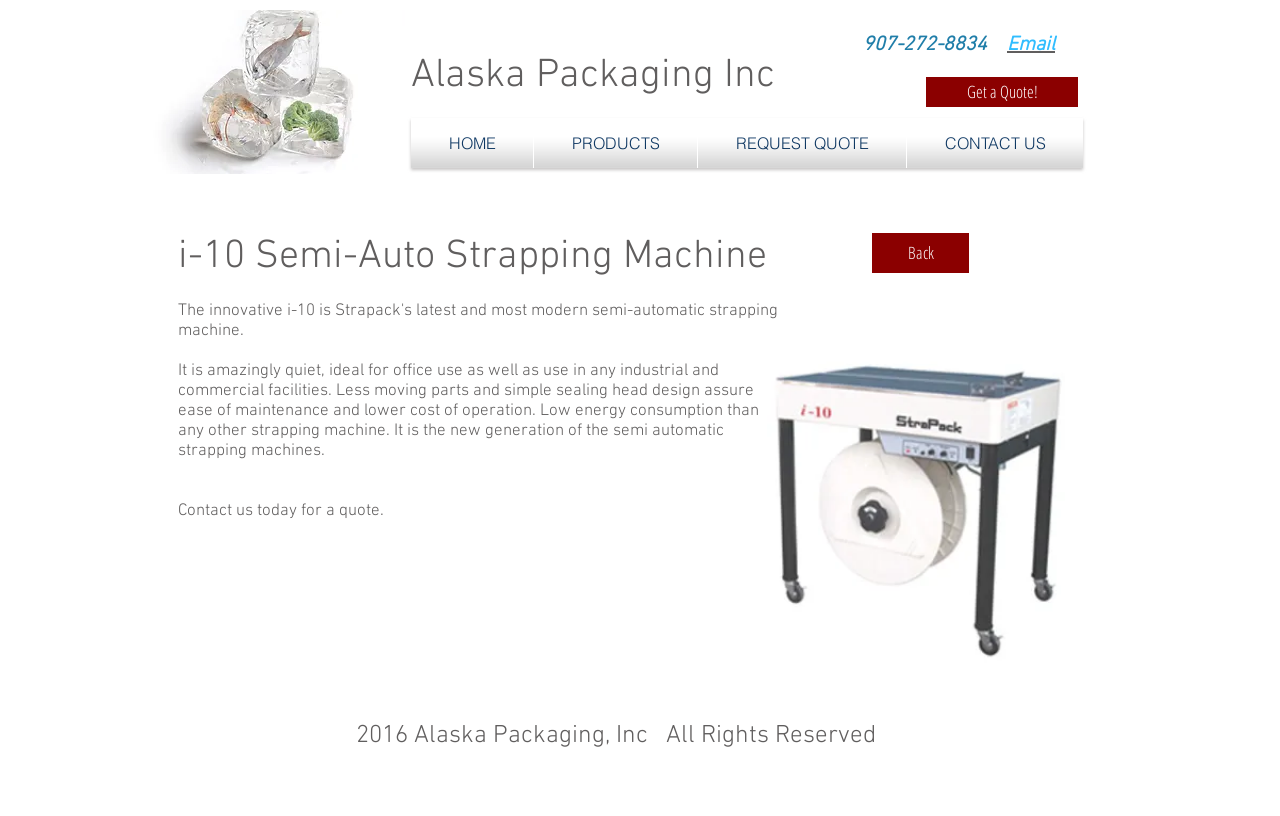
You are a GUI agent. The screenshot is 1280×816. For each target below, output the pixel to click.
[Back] (920, 253)
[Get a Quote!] (1002, 92)
